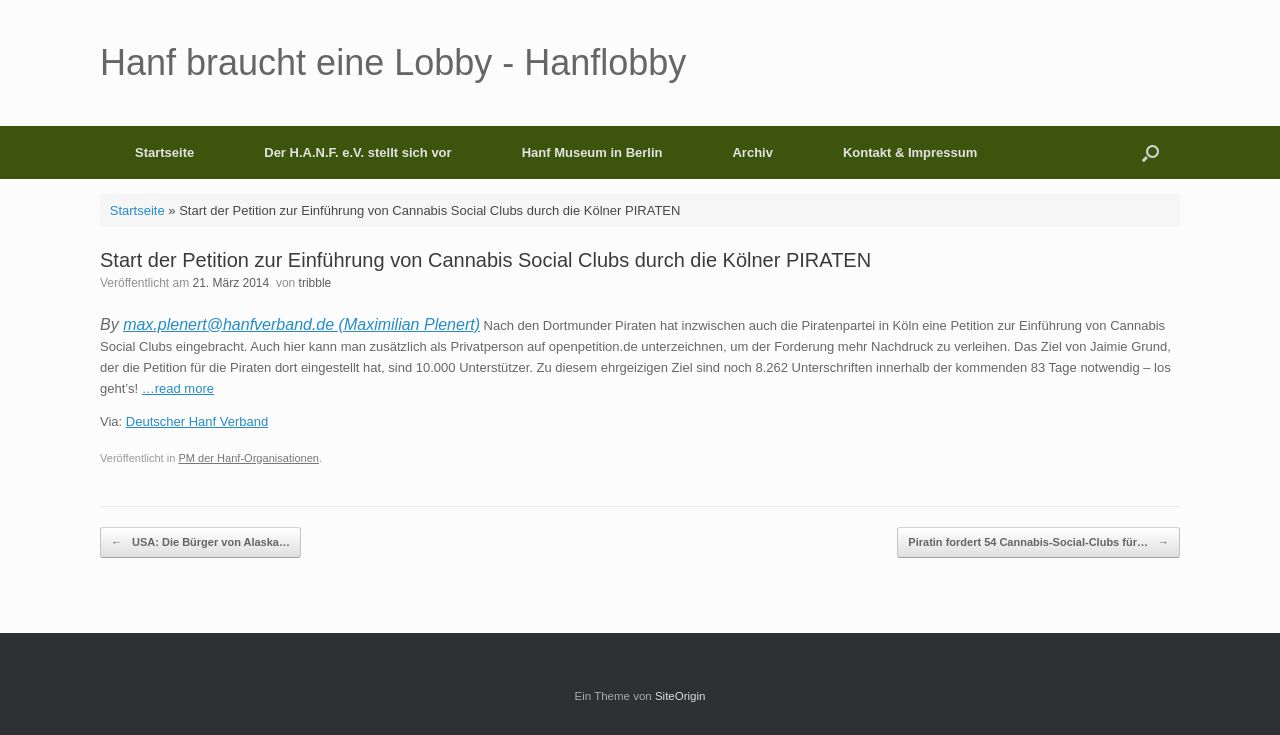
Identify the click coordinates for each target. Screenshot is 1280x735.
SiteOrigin (680, 696)
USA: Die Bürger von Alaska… (200, 542)
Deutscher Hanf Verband (197, 421)
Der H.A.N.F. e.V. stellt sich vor (357, 152)
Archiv (752, 152)
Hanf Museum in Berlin (592, 152)
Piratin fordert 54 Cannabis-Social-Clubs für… (1038, 542)
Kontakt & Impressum (910, 152)
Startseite (164, 152)
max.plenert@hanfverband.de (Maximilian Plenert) (301, 324)
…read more (178, 388)
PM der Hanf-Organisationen (248, 458)
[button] (1150, 152)
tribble (315, 283)
